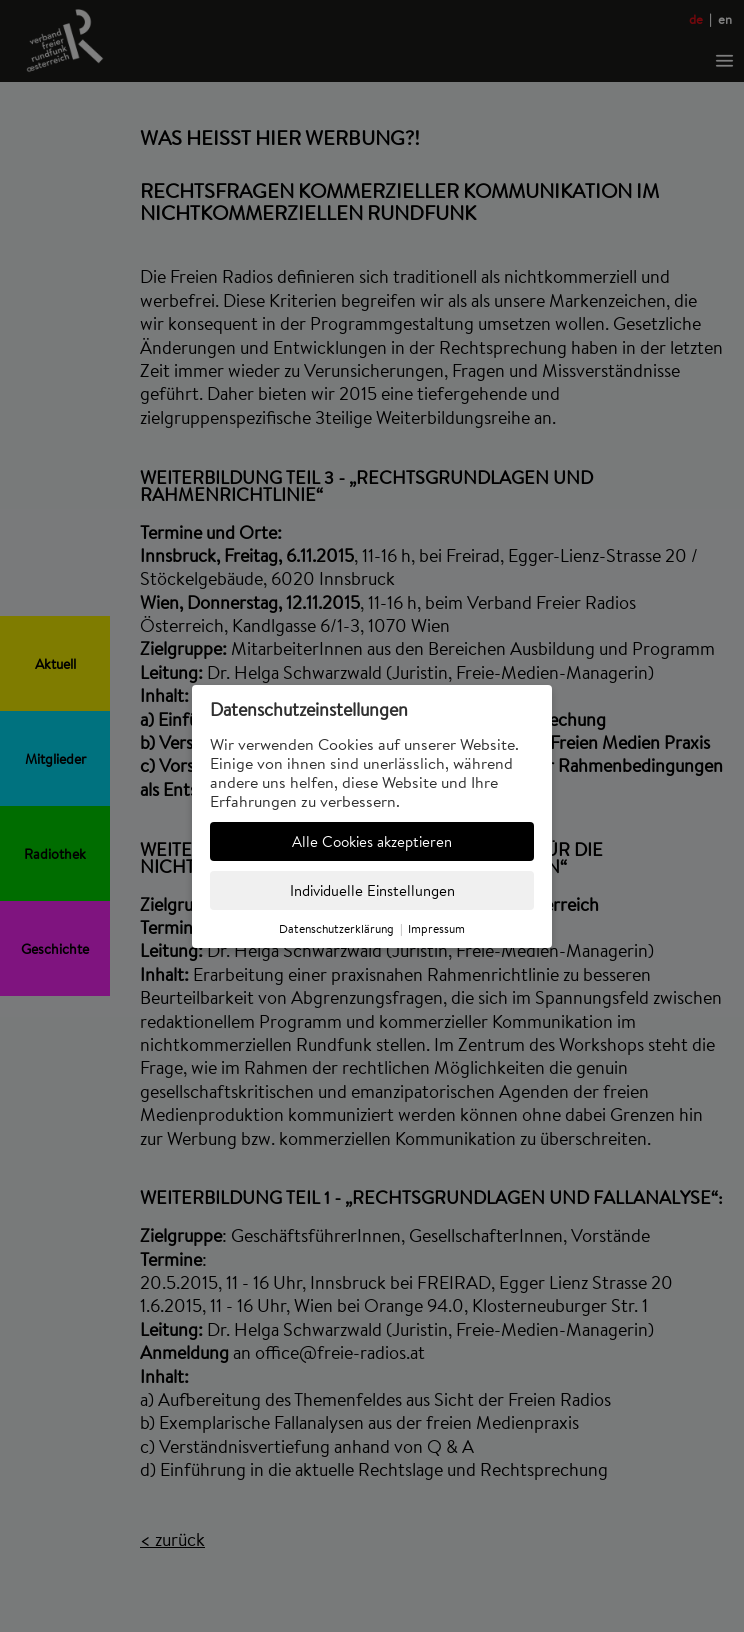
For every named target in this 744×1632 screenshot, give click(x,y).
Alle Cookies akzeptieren (372, 841)
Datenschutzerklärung (336, 928)
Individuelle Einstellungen (372, 890)
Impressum (436, 928)
